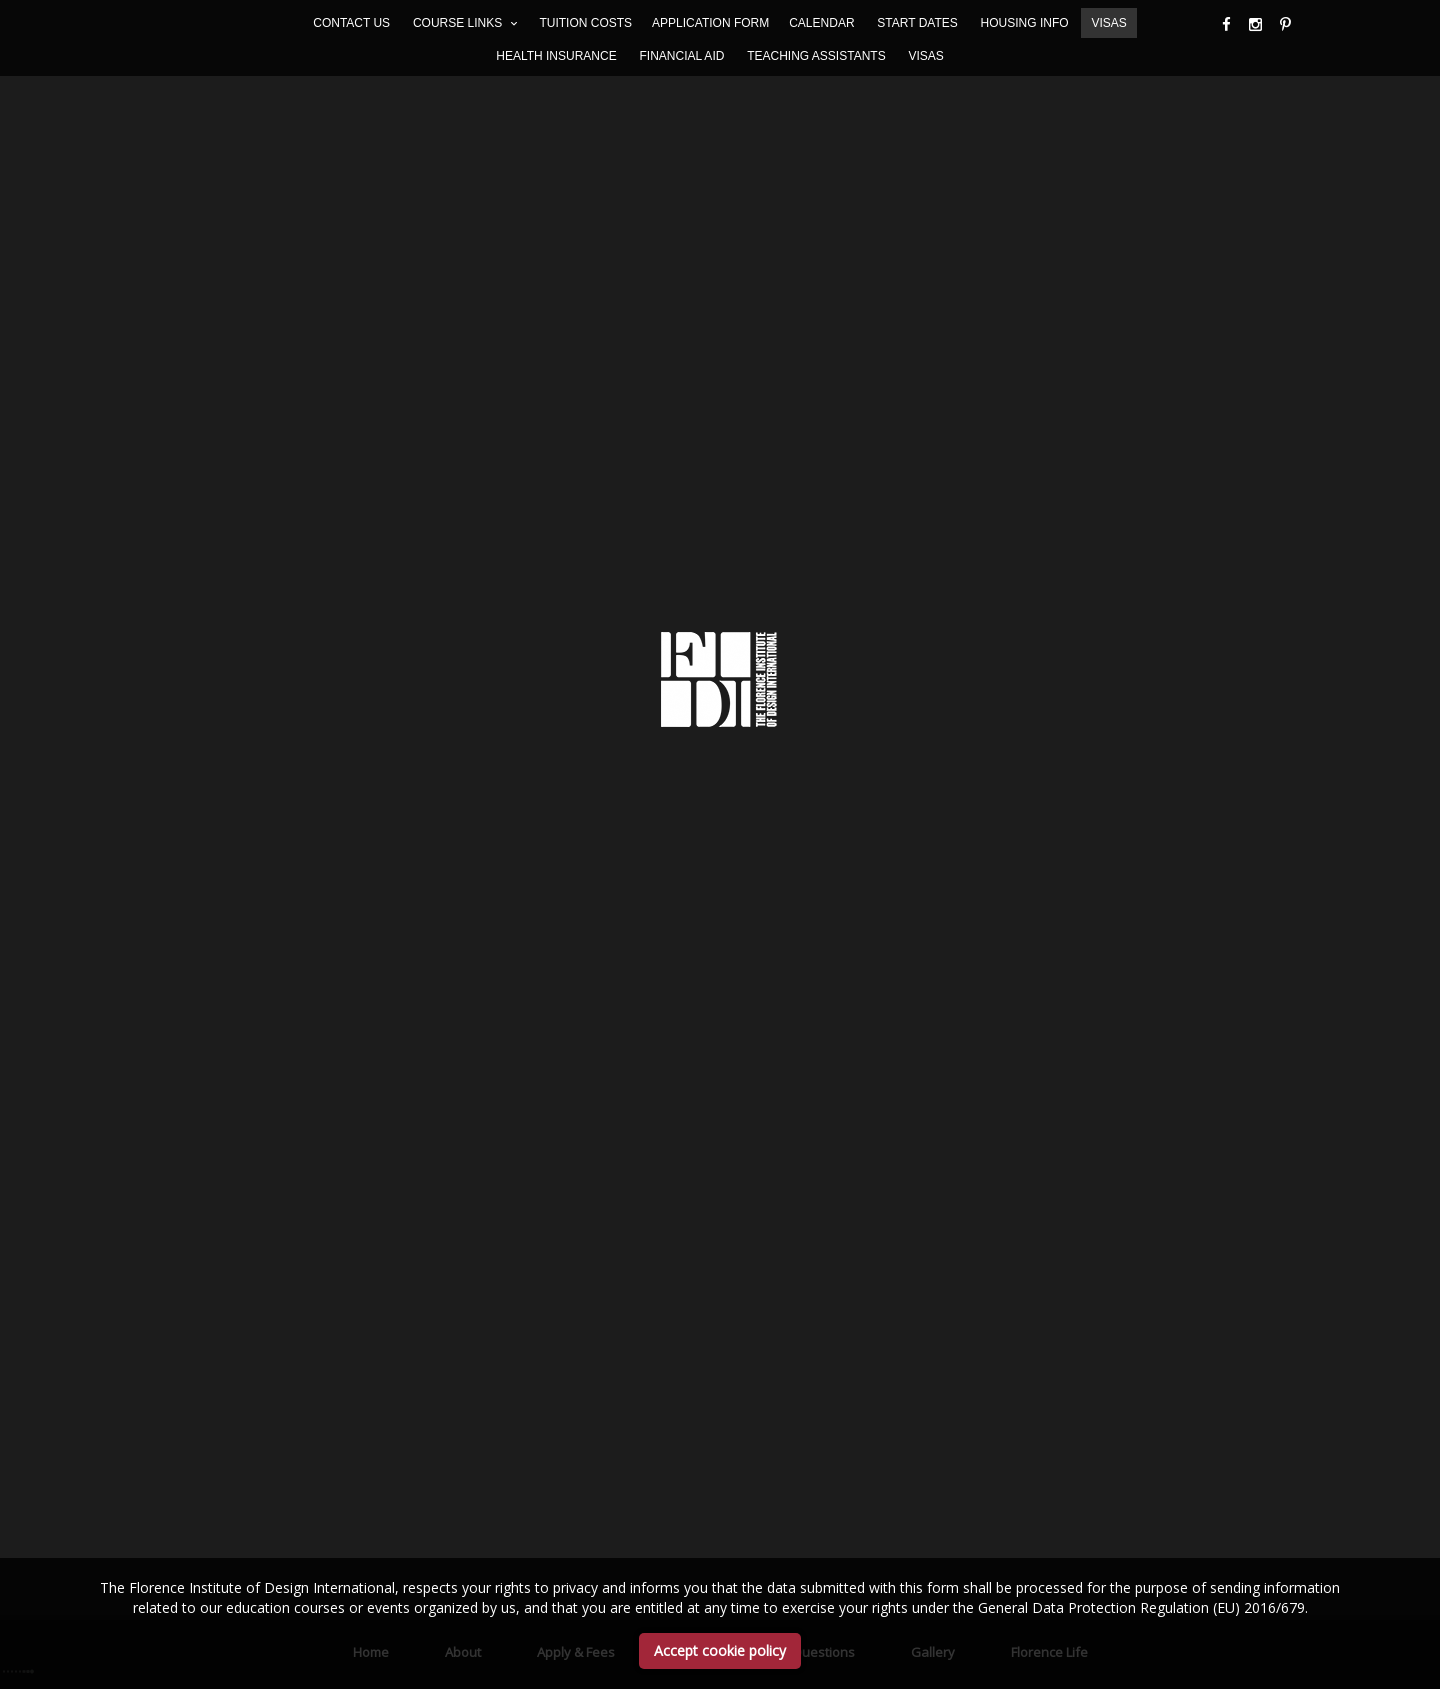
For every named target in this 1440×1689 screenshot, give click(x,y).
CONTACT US (351, 23)
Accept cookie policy (720, 1650)
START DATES (917, 23)
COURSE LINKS (465, 23)
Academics (703, 683)
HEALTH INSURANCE (556, 56)
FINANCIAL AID (681, 56)
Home (371, 683)
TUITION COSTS (585, 23)
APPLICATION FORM (710, 23)
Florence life (1049, 683)
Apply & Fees (576, 683)
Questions (823, 683)
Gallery (933, 683)
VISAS (1108, 23)
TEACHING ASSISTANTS (816, 56)
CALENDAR (821, 23)
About (463, 683)
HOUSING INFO (1025, 23)
